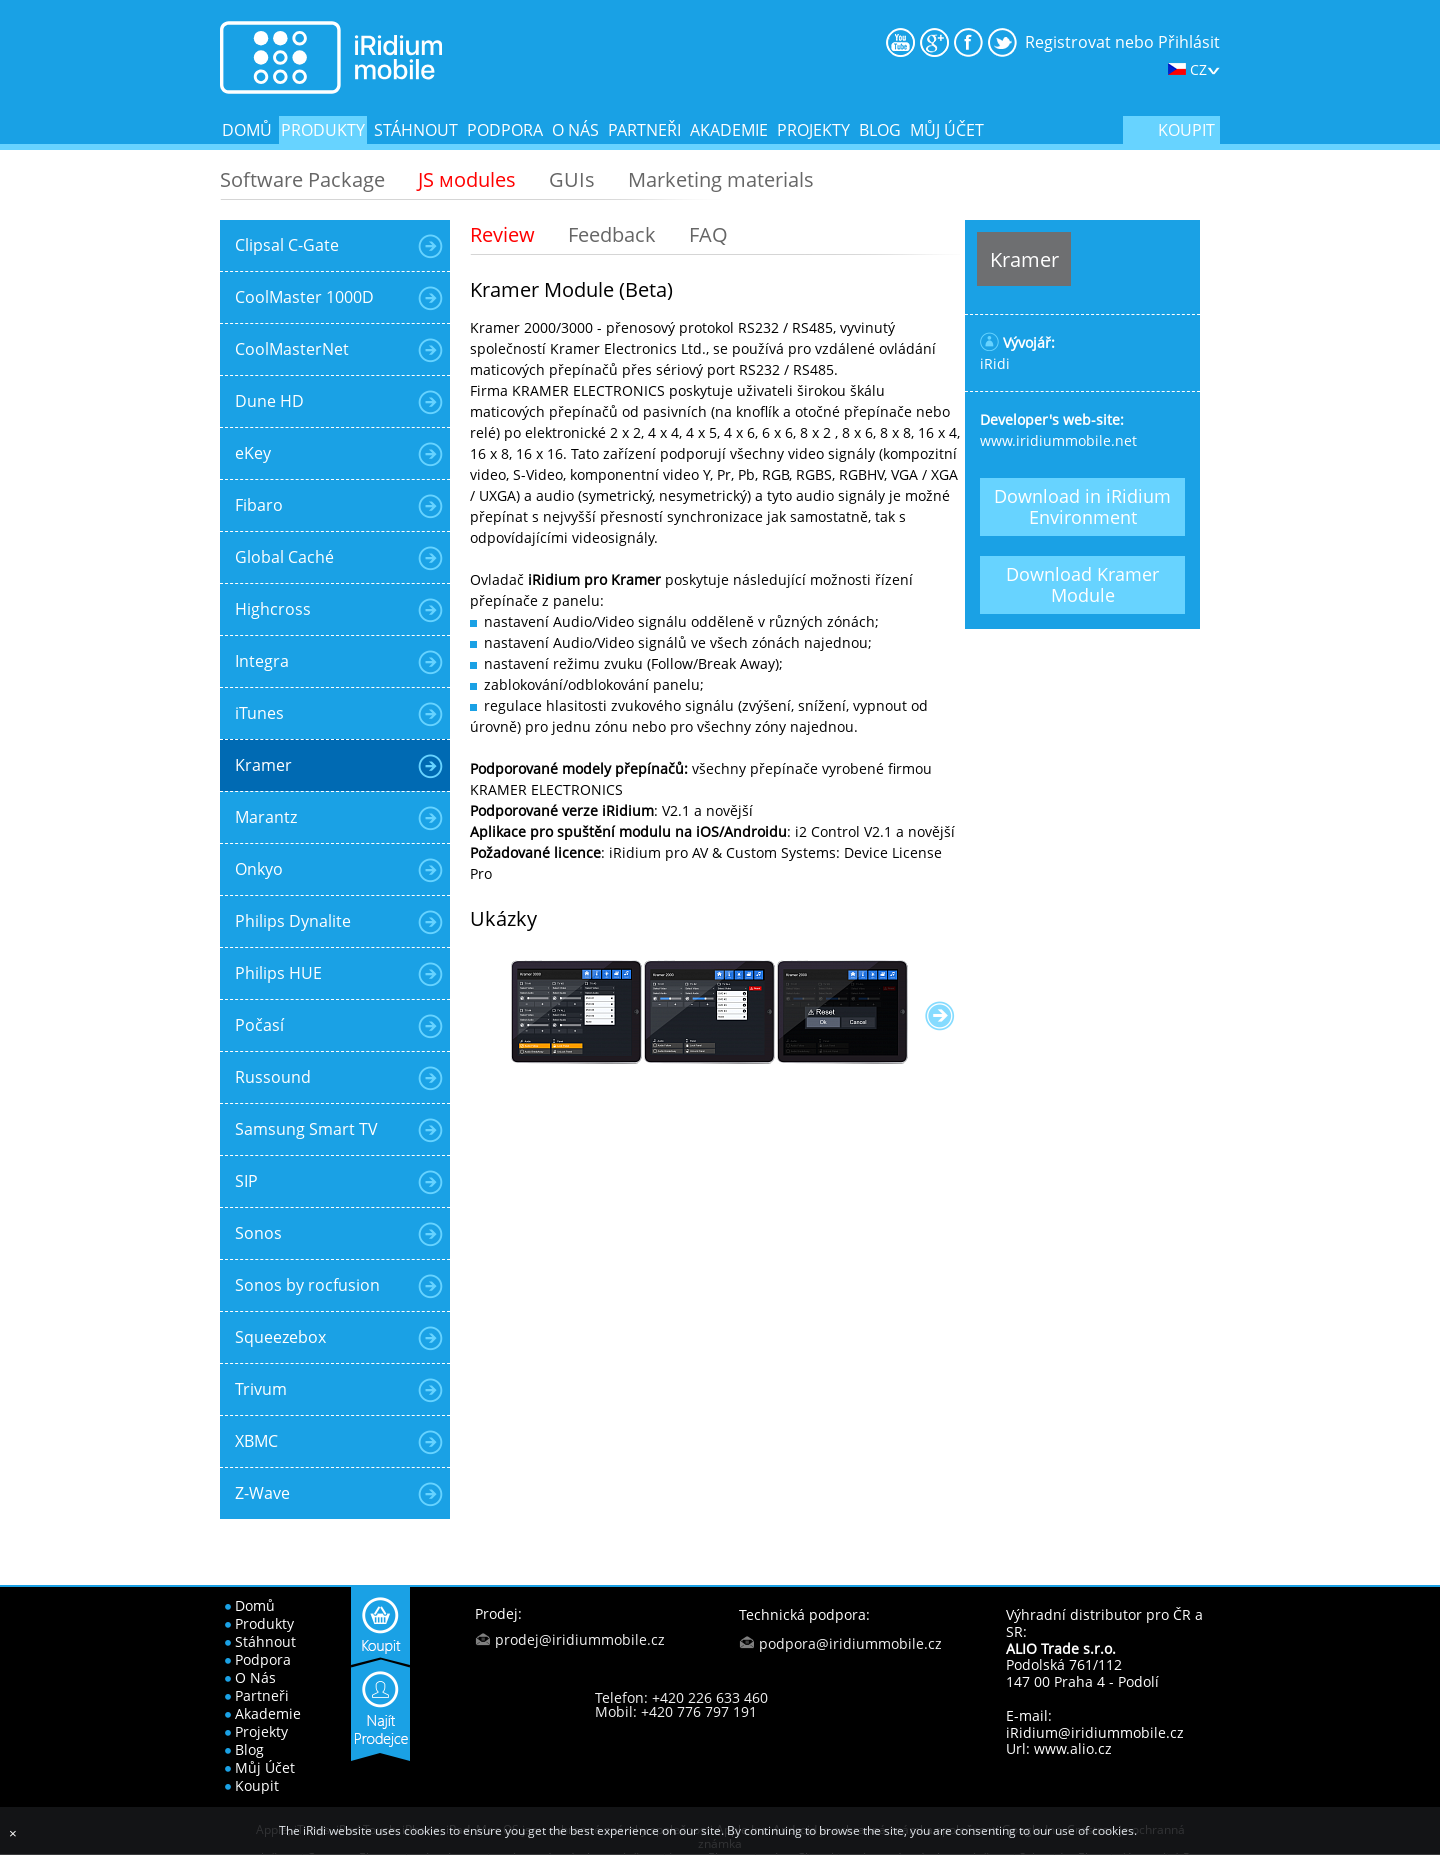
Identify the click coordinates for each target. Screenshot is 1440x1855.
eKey (253, 453)
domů (247, 130)
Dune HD (269, 401)
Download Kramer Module (1082, 584)
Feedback (612, 234)
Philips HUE (278, 973)
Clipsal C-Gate (287, 245)
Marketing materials (721, 179)
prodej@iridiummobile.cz (580, 1639)
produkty (323, 130)
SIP (246, 1181)
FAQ (708, 234)
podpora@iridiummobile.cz (850, 1643)
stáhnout (416, 130)
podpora (505, 130)
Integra (262, 661)
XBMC (256, 1441)
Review (502, 234)
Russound (273, 1077)
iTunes (259, 713)
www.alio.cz (1073, 1748)
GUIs (572, 179)
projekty (813, 130)
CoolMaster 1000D (304, 297)
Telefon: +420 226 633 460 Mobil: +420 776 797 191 (681, 1704)
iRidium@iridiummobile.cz (1095, 1732)
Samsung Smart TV (306, 1129)
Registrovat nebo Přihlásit (1122, 42)
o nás (575, 130)
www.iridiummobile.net (1058, 440)
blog (880, 130)
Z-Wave (262, 1493)
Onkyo (259, 869)
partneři (644, 130)
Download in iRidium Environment (1082, 506)
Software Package (302, 179)
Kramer (263, 765)
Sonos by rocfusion (307, 1285)
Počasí (259, 1025)
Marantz (266, 817)
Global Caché (284, 557)
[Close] (13, 1833)
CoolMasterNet (292, 349)
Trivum (261, 1389)
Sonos (258, 1233)
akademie (729, 130)
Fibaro (259, 505)
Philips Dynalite (293, 921)
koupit (1186, 130)
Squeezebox (280, 1337)
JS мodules (467, 179)
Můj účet (947, 130)
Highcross (273, 609)
